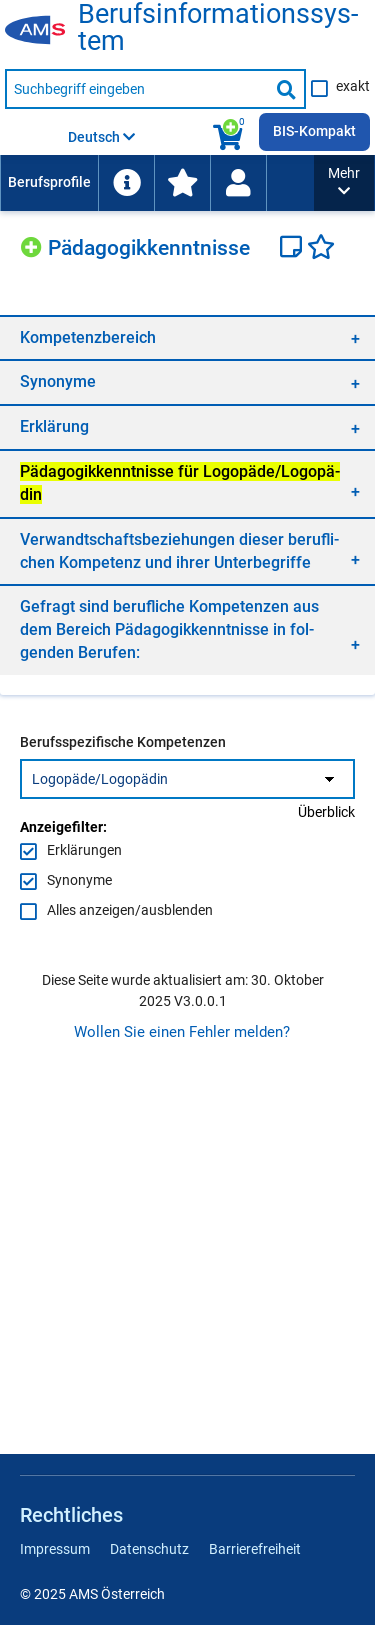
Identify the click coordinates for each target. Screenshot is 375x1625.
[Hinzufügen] (34, 244)
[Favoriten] (321, 249)
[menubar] (157, 183)
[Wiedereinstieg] (238, 183)
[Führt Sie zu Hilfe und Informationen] (126, 183)
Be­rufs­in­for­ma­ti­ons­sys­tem (218, 28)
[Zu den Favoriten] (182, 183)
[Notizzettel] (293, 249)
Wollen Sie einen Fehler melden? (182, 1032)
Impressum (55, 1549)
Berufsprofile (49, 182)
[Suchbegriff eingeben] (137, 89)
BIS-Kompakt (314, 131)
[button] (344, 183)
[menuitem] (49, 183)
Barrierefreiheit (255, 1549)
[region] (187, 337)
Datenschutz (149, 1549)
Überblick (326, 812)
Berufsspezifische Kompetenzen (123, 742)
